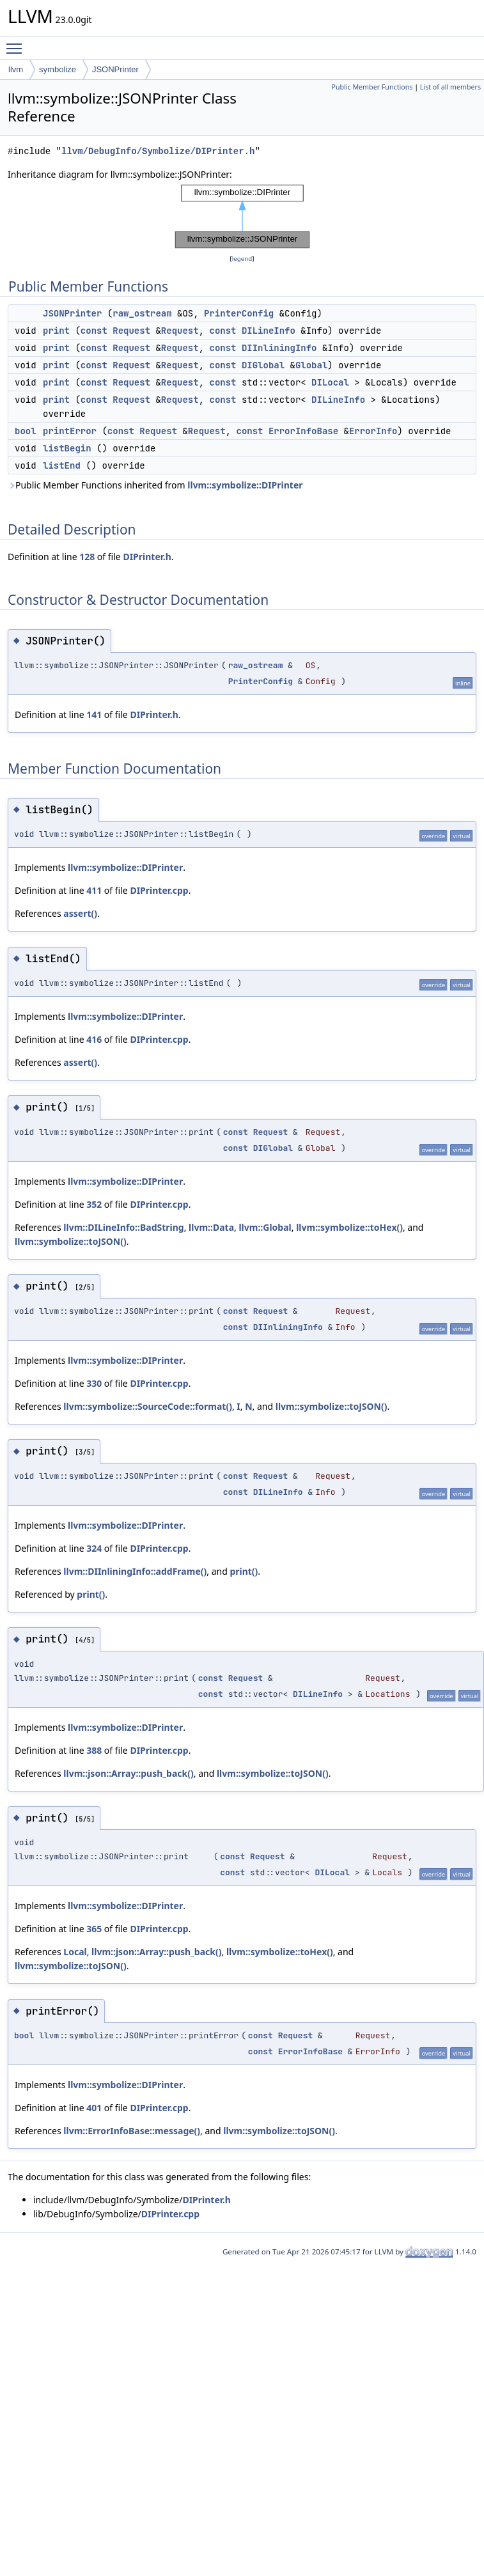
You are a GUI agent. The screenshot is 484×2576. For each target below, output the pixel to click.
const (94, 330)
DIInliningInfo (279, 348)
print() (244, 1571)
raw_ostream (142, 313)
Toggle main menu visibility (17, 42)
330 (94, 1383)
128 (87, 556)
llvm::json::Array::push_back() (128, 1773)
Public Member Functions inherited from (155, 485)
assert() (80, 913)
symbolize (57, 69)
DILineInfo (268, 330)
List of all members (450, 86)
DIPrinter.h (147, 556)
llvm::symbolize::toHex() (349, 1227)
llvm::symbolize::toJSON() (71, 1241)
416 (94, 1039)
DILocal (330, 382)
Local (74, 1952)
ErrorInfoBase (303, 431)
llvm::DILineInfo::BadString (123, 1227)
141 (94, 714)
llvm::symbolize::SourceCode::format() (147, 1406)
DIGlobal (263, 365)
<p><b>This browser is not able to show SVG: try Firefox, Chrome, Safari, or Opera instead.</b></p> (242, 217)
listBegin (67, 448)
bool (25, 431)
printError (70, 431)
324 (94, 1548)
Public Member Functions (371, 86)
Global (311, 365)
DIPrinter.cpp (159, 890)
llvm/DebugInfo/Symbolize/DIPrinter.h (157, 151)
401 (94, 2108)
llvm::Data (211, 1227)
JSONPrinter (115, 69)
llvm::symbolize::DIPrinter (244, 485)
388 (94, 1750)
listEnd (62, 465)
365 (94, 1929)
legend (242, 258)
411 (94, 890)
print (56, 330)
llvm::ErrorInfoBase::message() (131, 2131)
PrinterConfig (239, 313)
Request (131, 330)
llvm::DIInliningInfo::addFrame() (135, 1571)
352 (94, 1204)
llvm (15, 69)
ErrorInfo (373, 431)
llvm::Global (264, 1227)
